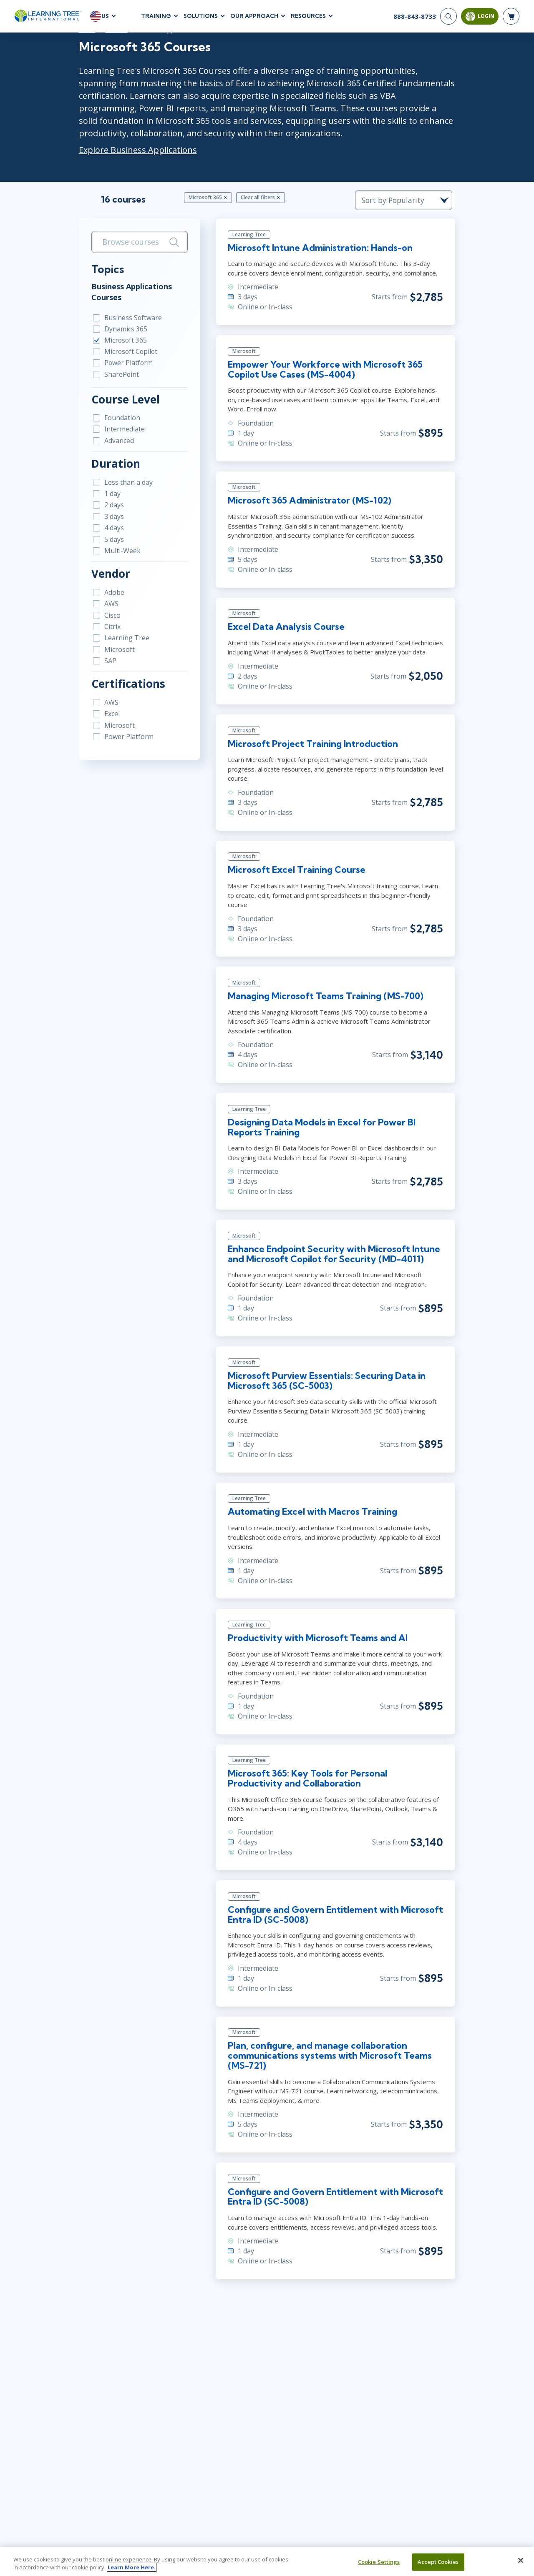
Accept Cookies (438, 2562)
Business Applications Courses (123, 292)
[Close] (520, 2560)
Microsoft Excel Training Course (296, 873)
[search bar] (134, 242)
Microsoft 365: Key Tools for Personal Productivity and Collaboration (334, 1766)
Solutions (201, 16)
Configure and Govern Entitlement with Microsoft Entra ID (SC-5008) (335, 1903)
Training (156, 16)
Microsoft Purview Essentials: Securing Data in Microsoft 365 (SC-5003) (327, 1377)
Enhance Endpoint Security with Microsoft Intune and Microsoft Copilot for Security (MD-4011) (333, 1249)
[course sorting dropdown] (413, 200)
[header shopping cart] (511, 16)
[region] (267, 2561)
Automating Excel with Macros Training (312, 1499)
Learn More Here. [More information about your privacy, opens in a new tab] (132, 2567)
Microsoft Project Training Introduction (312, 746)
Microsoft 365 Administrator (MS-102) (309, 503)
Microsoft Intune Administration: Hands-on (319, 249)
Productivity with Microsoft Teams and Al (317, 1625)
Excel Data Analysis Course (285, 629)
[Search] (448, 16)
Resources (308, 16)
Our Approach (254, 16)
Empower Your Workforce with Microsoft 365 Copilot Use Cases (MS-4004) (324, 371)
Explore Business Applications (130, 149)
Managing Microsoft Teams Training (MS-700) (326, 990)
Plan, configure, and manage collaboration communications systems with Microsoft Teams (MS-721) (328, 2045)
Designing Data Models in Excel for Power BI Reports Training (321, 1122)
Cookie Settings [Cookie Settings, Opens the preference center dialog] (379, 2562)
